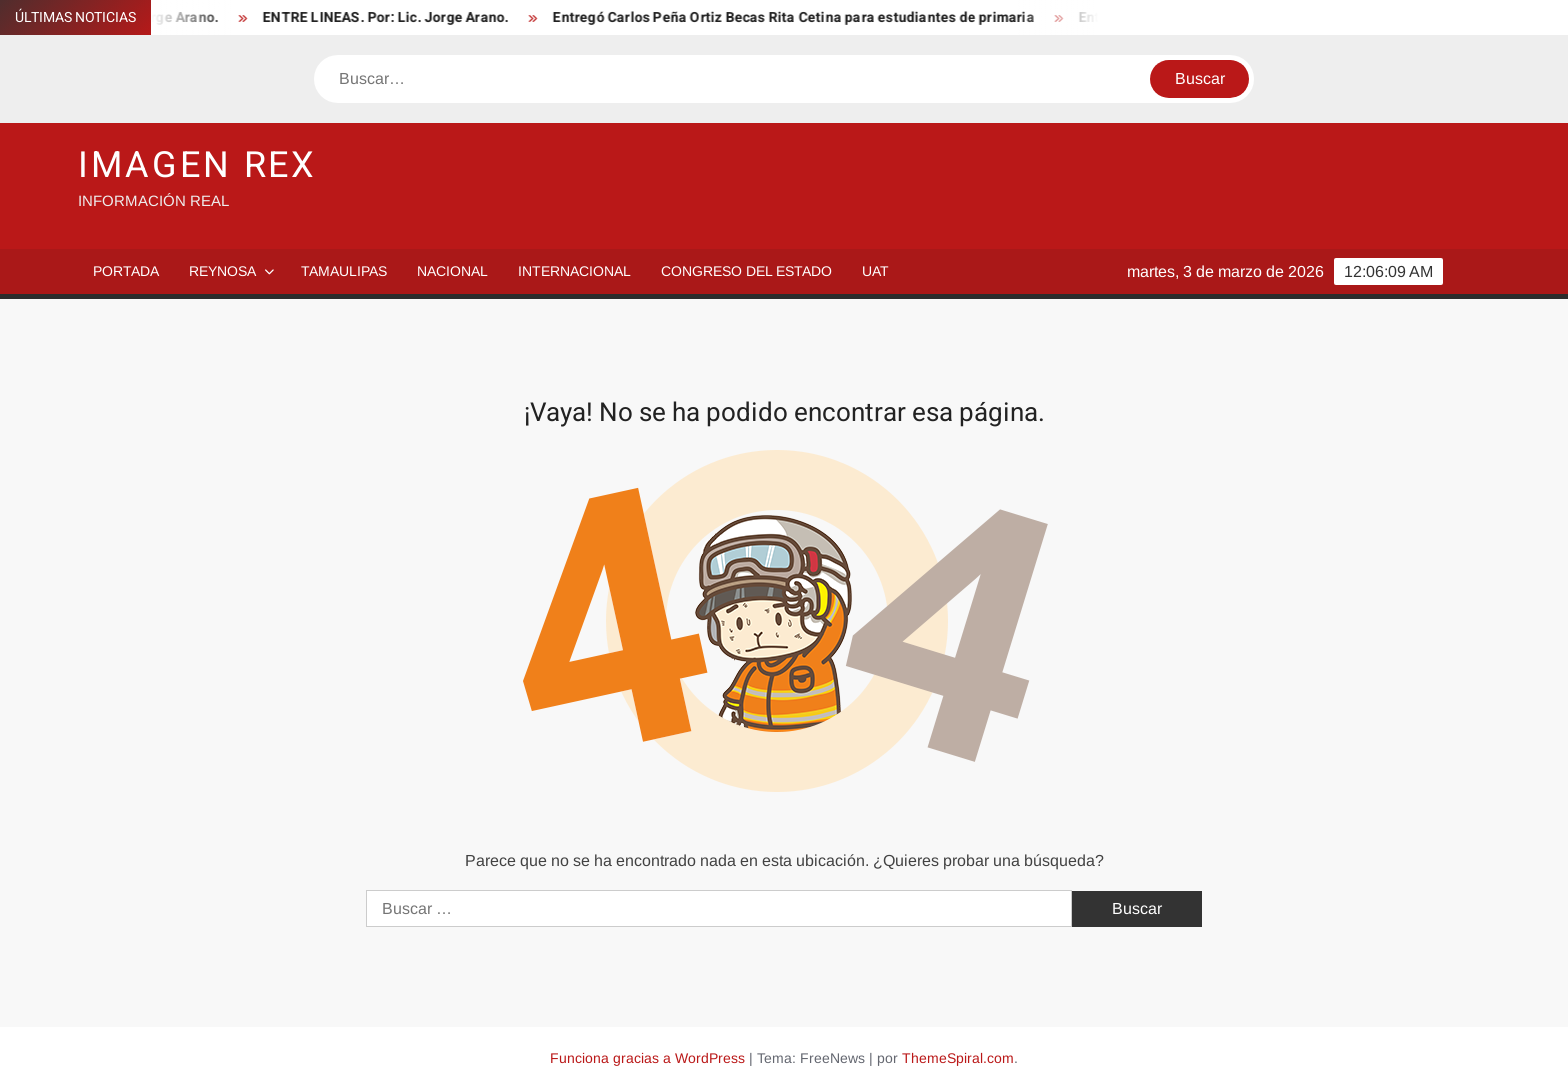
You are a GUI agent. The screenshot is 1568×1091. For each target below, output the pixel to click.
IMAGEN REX (197, 165)
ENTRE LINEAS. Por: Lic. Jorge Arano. (395, 17)
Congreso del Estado (746, 271)
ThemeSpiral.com (958, 1058)
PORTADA (126, 271)
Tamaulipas (344, 271)
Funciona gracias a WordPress (647, 1058)
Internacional (574, 271)
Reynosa (222, 271)
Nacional (452, 271)
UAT (875, 271)
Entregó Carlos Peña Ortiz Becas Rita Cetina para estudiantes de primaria (802, 17)
